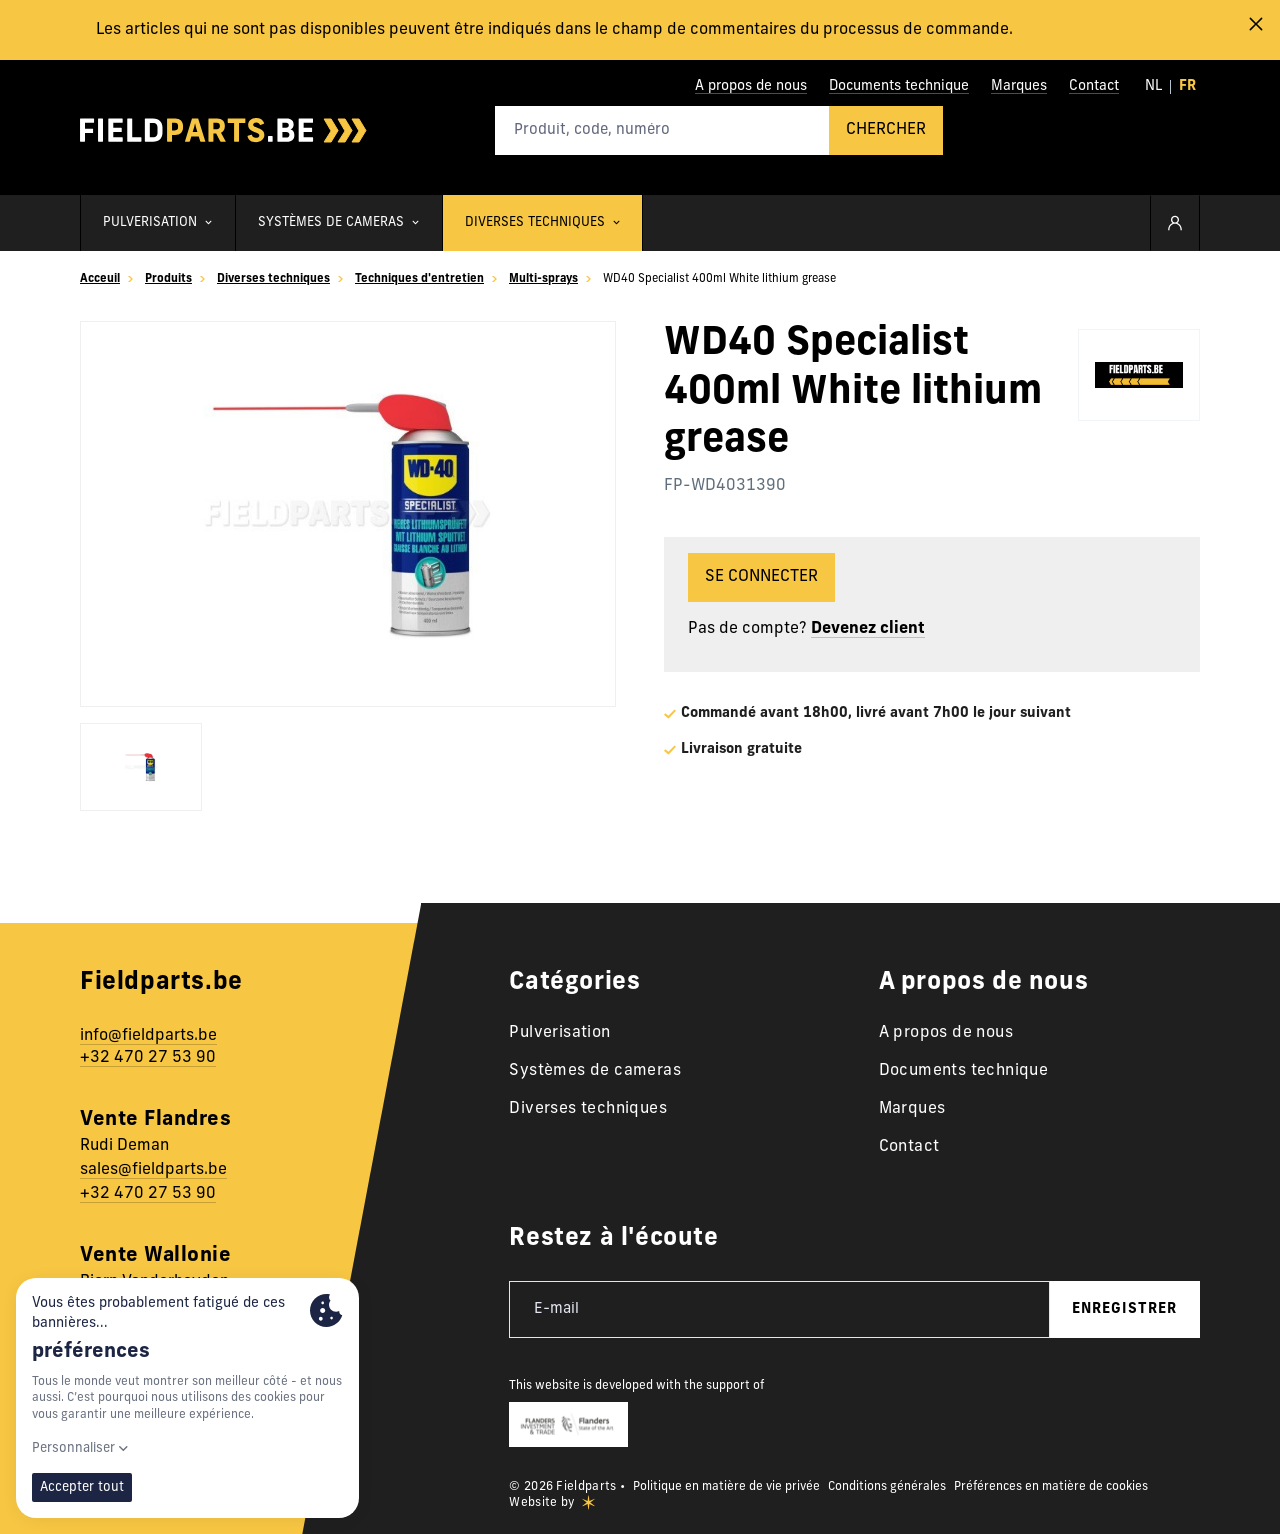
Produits (168, 279)
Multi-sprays (543, 279)
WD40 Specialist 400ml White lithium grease (719, 279)
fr (1187, 86)
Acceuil (100, 279)
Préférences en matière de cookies (1051, 1487)
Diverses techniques (273, 279)
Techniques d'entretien (419, 279)
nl (1153, 86)
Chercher (886, 130)
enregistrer (1124, 1309)
